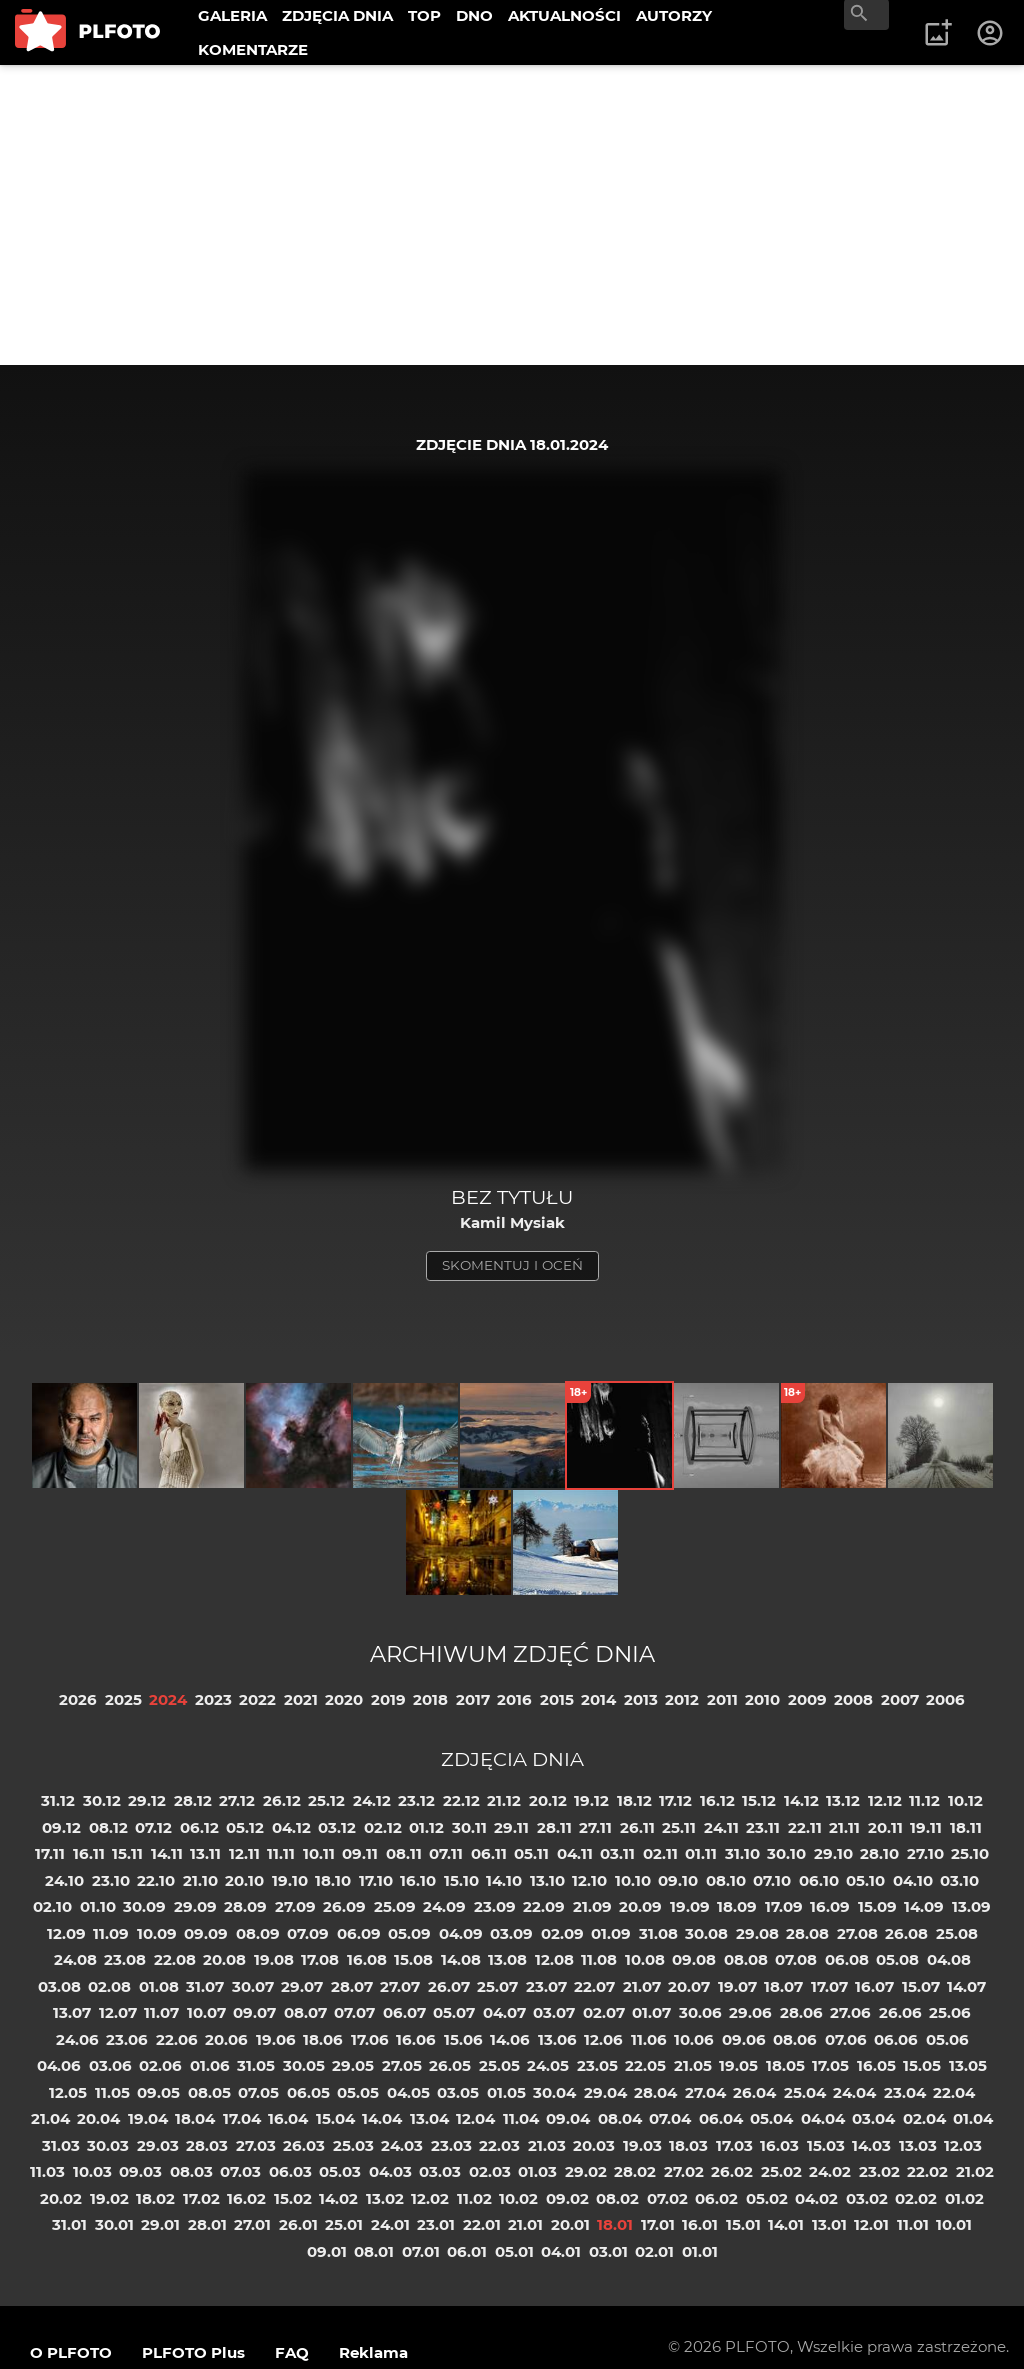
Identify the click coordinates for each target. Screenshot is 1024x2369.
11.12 (924, 1800)
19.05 (738, 2065)
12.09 (66, 1933)
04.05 (408, 2092)
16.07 (874, 1986)
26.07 (449, 1986)
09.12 (61, 1827)
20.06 (226, 2039)
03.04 (873, 2118)
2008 (853, 1699)
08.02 (617, 2198)
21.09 (592, 1906)
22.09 (544, 1906)
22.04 (954, 2092)
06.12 (199, 1827)
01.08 (159, 1986)
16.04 (288, 2118)
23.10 (111, 1880)
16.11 (89, 1853)
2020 (344, 1699)
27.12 (237, 1800)
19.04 (148, 2118)
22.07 (594, 1986)
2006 (945, 1699)
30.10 (786, 1853)
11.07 (161, 2012)
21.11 (844, 1827)
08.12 (108, 1827)
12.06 (603, 2039)
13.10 (547, 1880)
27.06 (850, 2012)
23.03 (451, 2145)
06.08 (847, 1959)
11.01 (913, 2224)
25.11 (679, 1827)
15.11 (127, 1853)
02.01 (654, 2251)
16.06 (416, 2039)
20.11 (885, 1827)
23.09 (495, 1906)
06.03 (290, 2171)
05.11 (531, 1853)
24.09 (444, 1906)
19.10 (290, 1880)
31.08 (658, 1933)
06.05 (308, 2092)
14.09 (924, 1906)
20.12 (548, 1800)
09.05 (158, 2092)
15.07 (921, 1986)
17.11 (50, 1853)
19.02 (109, 2198)
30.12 (102, 1800)
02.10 (52, 1906)
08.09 (258, 1933)
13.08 (507, 1959)
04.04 (823, 2118)
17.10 (376, 1880)
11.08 (599, 1959)
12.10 (589, 1880)
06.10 (819, 1880)
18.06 (323, 2039)
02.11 (660, 1853)
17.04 (242, 2118)
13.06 (557, 2039)
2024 (168, 1699)
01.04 (973, 2118)
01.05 (506, 2092)
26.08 (906, 1933)
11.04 (521, 2118)
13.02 (385, 2198)
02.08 (109, 1986)
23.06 (127, 2039)
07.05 (258, 2092)
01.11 (701, 1853)
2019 (388, 1699)
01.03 (537, 2171)
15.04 (335, 2118)
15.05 (922, 2065)
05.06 (947, 2039)
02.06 (160, 2065)
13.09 (971, 1906)
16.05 (876, 2065)
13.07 (72, 2012)
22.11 (805, 1827)
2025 (123, 1699)
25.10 (970, 1853)
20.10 (244, 1880)
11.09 (111, 1933)
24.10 (64, 1880)
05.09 (409, 1933)
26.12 (282, 1800)
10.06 (694, 2039)
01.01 (700, 2251)
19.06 (276, 2039)
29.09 (195, 1906)
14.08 (461, 1959)
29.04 (605, 2092)
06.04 (721, 2118)
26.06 (900, 2012)
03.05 (458, 2092)
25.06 (950, 2012)
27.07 (400, 1986)
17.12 (675, 1800)
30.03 (108, 2145)
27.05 (402, 2065)
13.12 (843, 1800)
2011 (722, 1699)
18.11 (966, 1827)
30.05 (304, 2065)
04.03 (390, 2171)
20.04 (98, 2118)
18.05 (785, 2065)
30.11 (469, 1827)
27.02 (684, 2171)
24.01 (390, 2224)
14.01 (786, 2224)
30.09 (144, 1906)
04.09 (461, 1933)
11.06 (649, 2039)
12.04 (475, 2118)
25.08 (957, 1933)
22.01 (482, 2224)
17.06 (370, 2039)
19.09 (690, 1906)
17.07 (829, 1986)
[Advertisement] (512, 215)
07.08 (796, 1959)
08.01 (374, 2251)
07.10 (772, 1880)
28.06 (801, 2012)
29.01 (160, 2224)
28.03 (207, 2145)
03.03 (440, 2171)
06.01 (467, 2251)
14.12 (801, 1800)
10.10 (633, 1880)
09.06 (744, 2039)
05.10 (865, 1880)
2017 (473, 1699)
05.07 (454, 2012)
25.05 (499, 2065)
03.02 (867, 2198)
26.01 (298, 2224)
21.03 (547, 2145)
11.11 (281, 1853)
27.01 (252, 2224)
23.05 (597, 2065)
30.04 (554, 2092)
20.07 (689, 1986)
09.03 (140, 2171)
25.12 (326, 1800)
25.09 (395, 1906)
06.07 (404, 2012)
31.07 (205, 1986)
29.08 (757, 1933)
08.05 (209, 2092)
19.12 (591, 1800)
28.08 (807, 1933)
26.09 (344, 1906)
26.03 (304, 2145)
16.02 (246, 2198)
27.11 (595, 1827)
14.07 (966, 1986)
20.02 (61, 2198)
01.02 (964, 2198)
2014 (598, 1699)
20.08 (224, 1959)
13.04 (429, 2118)
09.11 (360, 1853)
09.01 (327, 2251)
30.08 (706, 1933)
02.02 (916, 2198)
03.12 (337, 1827)
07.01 (421, 2251)
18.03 (688, 2145)
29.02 (586, 2171)
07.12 (153, 1827)
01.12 (426, 1827)
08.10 (726, 1880)
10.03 (92, 2171)
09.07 (254, 2012)
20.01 (570, 2224)
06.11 (489, 1853)
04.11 (575, 1853)
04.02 (816, 2198)
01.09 (611, 1933)
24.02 (830, 2171)
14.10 (504, 1880)
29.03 (158, 2145)
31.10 (742, 1853)
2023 (213, 1699)
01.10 (98, 1906)
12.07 (118, 2012)
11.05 (112, 2092)
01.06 (210, 2065)
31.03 (61, 2145)
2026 (78, 1699)
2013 (641, 1699)
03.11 (617, 1853)
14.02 (338, 2198)
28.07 (352, 1986)
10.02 (518, 2198)
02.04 (924, 2118)
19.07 (737, 1986)
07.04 (670, 2118)
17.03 (734, 2145)
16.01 (700, 2224)
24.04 (854, 2092)
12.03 (963, 2145)
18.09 (737, 1906)
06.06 (896, 2039)
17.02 (201, 2198)
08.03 (191, 2171)
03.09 (511, 1933)
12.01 (871, 2224)
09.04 (568, 2118)
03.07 (554, 2012)
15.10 (461, 1880)
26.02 (732, 2171)
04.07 (504, 2012)
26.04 (754, 2092)
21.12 (504, 1800)
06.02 (716, 2198)
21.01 (525, 2224)
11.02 (474, 2198)
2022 (257, 1699)
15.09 (877, 1906)
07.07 (354, 2012)
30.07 (253, 1986)
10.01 (954, 2224)
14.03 (871, 2145)
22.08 (175, 1959)
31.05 (256, 2065)
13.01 (829, 2224)
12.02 (430, 2198)
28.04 (655, 2092)
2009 (807, 1699)
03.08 (59, 1986)
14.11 (167, 1853)
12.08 (554, 1959)
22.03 (499, 2145)
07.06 (846, 2039)
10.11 (319, 1853)
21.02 (975, 2171)
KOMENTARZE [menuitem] (253, 49)
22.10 (156, 1880)
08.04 (620, 2118)
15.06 (463, 2039)
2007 (900, 1699)
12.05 (68, 2092)
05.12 (245, 1827)
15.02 (293, 2198)
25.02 (781, 2171)
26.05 (450, 2065)
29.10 (833, 1853)
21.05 (693, 2065)
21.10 (200, 1880)
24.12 (372, 1800)
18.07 (783, 1986)
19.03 (642, 2145)
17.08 (320, 1959)
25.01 (344, 2224)
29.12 (147, 1800)
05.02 (767, 2198)
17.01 (658, 2224)
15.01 (743, 2224)
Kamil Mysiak (512, 1222)
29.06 (750, 2012)
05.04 (771, 2118)
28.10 (879, 1853)
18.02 (155, 2198)
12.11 (244, 1853)
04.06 (59, 2065)
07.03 (240, 2171)
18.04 (195, 2118)
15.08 (413, 1959)
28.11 (554, 1827)
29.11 (511, 1827)
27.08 (857, 1933)
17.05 (830, 2065)
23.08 (125, 1959)
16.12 (717, 1800)
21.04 (50, 2118)
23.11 (763, 1827)
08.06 (795, 2039)
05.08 (897, 1959)
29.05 (353, 2065)
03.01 (608, 2251)
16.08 (367, 1959)
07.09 (308, 1933)
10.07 (206, 2012)
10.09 (157, 1933)
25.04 (805, 2092)
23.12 (416, 1800)
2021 (301, 1699)
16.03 (779, 2145)
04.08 (949, 1959)
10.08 (645, 1959)
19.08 (274, 1959)
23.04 (905, 2092)
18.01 (615, 2224)
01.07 (651, 2012)
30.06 (700, 2012)
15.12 (759, 1800)
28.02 (635, 2171)
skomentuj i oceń (512, 1265)
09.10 (678, 1880)
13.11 (205, 1853)
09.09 (206, 1933)
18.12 (634, 1800)
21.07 (642, 1986)
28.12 (193, 1800)
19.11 (926, 1827)
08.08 (746, 1959)
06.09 (359, 1933)
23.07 (546, 1986)
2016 (514, 1699)
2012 (682, 1699)
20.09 (640, 1906)
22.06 (177, 2039)
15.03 (826, 2145)
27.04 (705, 2092)
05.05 (358, 2092)
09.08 (694, 1959)
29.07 (302, 1986)
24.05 (548, 2065)
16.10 (418, 1880)
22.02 (927, 2171)
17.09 (784, 1906)
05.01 (514, 2251)
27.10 (925, 1853)
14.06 (510, 2039)
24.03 (402, 2145)
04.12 (291, 1827)
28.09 (245, 1906)
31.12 (58, 1800)
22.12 (461, 1800)
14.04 (382, 2118)
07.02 (667, 2198)
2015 (557, 1699)
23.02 (879, 2171)
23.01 (436, 2224)
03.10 (959, 1880)
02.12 (383, 1827)
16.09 (830, 1906)
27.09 (295, 1906)
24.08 (75, 1959)
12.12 (885, 1800)
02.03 (490, 2171)
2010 (762, 1699)
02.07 (604, 2012)
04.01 (561, 2251)
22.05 (645, 2065)
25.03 (353, 2145)
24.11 (721, 1827)
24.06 (77, 2039)
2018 (430, 1699)
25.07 (497, 1986)
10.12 (965, 1800)
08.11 (404, 1853)
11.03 (47, 2171)
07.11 (446, 1853)
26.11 (637, 1827)
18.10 (333, 1880)
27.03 (256, 2145)
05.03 (340, 2171)
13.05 (968, 2065)
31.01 (69, 2224)
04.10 (913, 1880)
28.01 (207, 2224)
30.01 (114, 2224)
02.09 (562, 1933)
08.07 (305, 2012)
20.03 (594, 2145)
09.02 (567, 2198)
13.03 (918, 2145)
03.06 (110, 2065)
